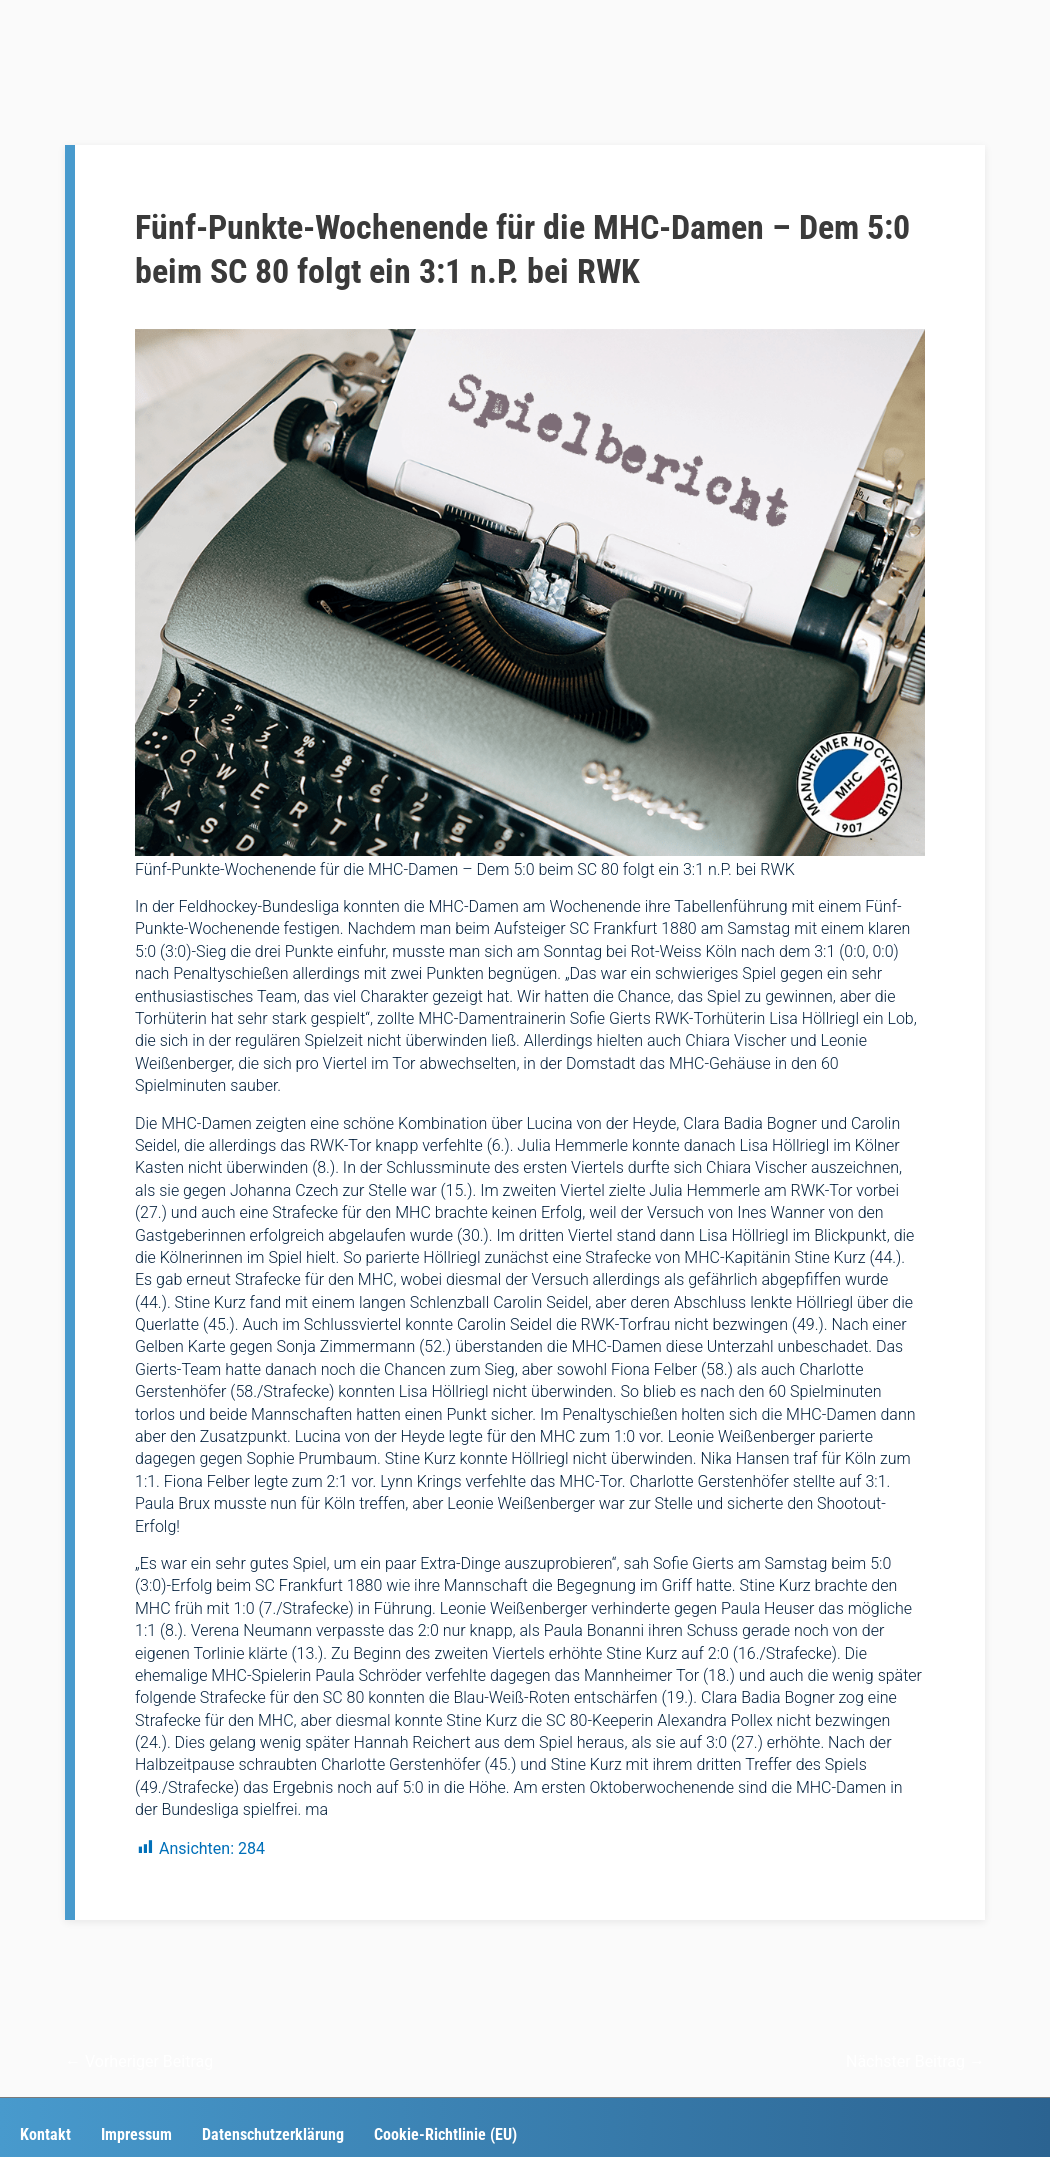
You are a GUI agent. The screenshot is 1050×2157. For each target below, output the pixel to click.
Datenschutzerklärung (273, 2134)
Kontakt (45, 2134)
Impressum (136, 2134)
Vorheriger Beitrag (139, 2061)
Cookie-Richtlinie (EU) (445, 2134)
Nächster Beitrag (915, 2061)
